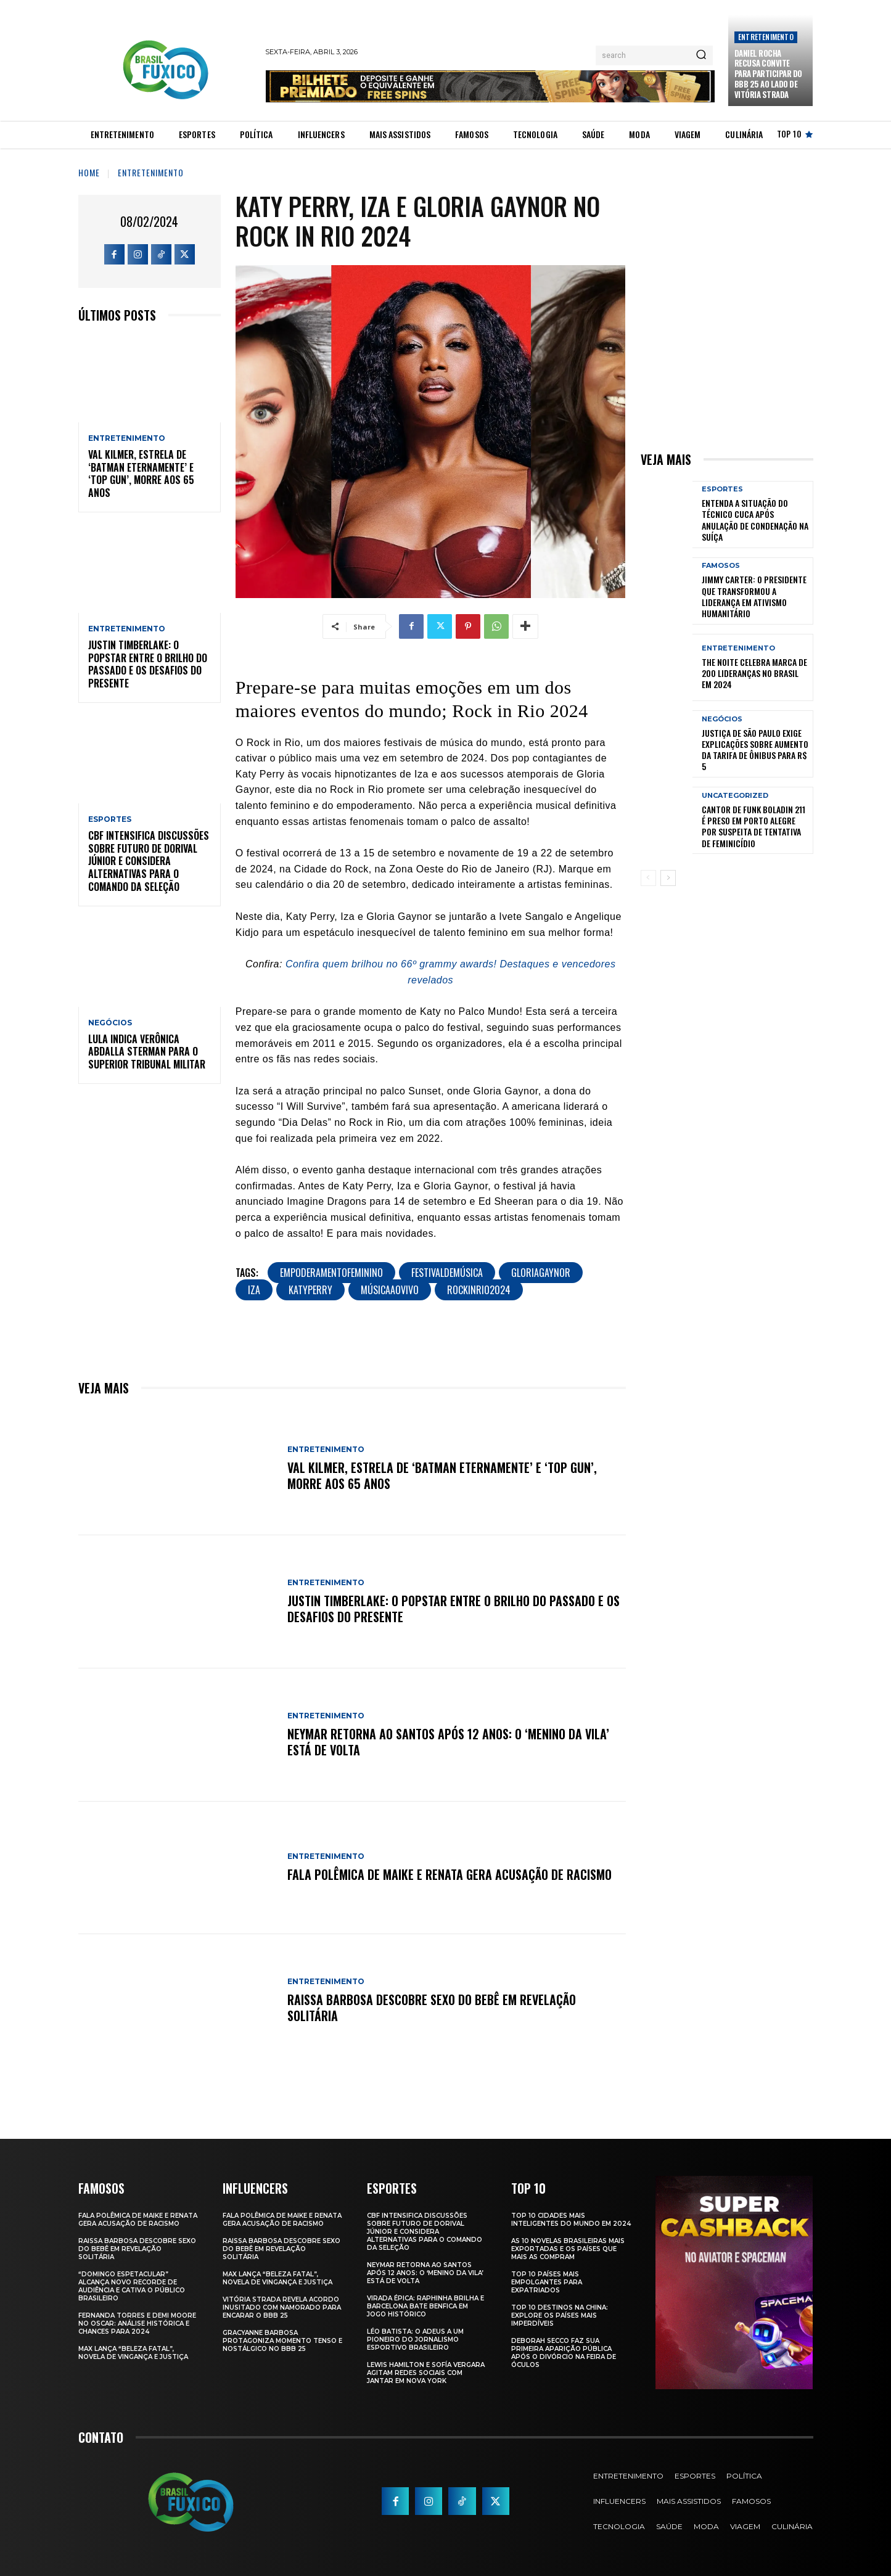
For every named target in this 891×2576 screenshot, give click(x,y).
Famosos (721, 565)
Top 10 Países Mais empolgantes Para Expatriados (546, 2282)
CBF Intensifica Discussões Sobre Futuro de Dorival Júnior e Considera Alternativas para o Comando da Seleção (148, 861)
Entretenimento (766, 36)
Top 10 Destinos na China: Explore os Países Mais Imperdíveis (559, 2315)
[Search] (701, 55)
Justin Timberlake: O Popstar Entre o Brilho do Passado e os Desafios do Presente (147, 664)
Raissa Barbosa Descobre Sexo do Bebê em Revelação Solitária (431, 2007)
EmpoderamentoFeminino (331, 1272)
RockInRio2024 (479, 1289)
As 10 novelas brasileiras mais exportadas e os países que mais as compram (568, 2249)
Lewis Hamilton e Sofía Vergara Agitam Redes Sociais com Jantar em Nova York (426, 2373)
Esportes (109, 819)
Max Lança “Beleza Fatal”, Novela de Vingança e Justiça (133, 2353)
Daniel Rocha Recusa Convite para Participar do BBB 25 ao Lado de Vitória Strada (768, 74)
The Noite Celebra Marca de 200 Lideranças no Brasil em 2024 (754, 673)
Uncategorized (735, 795)
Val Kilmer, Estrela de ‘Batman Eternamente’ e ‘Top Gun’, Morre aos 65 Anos (141, 473)
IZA (254, 1289)
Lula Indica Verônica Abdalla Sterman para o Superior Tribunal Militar (146, 1052)
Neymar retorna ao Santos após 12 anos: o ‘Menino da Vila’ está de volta (448, 1742)
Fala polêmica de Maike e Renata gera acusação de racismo (449, 1874)
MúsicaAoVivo (390, 1289)
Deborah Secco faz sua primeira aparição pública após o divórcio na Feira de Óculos (563, 2353)
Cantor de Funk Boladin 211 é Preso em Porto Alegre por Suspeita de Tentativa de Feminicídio (753, 826)
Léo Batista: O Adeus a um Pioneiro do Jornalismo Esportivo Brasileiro (415, 2340)
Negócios (110, 1023)
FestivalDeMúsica (447, 1272)
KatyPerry (310, 1289)
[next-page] (668, 878)
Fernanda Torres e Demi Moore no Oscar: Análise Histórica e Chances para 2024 (137, 2323)
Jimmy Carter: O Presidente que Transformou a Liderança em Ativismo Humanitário (754, 596)
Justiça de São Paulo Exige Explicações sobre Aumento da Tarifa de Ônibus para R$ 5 (755, 749)
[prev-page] (648, 878)
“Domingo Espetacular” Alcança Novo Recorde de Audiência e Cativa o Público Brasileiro (131, 2286)
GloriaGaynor (540, 1272)
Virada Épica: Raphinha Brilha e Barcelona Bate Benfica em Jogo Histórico (425, 2306)
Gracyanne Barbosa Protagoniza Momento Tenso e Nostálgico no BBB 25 (282, 2341)
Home (89, 172)
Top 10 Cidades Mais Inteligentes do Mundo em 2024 (571, 2220)
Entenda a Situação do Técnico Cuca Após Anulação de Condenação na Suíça (755, 519)
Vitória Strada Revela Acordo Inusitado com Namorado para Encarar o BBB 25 (282, 2307)
